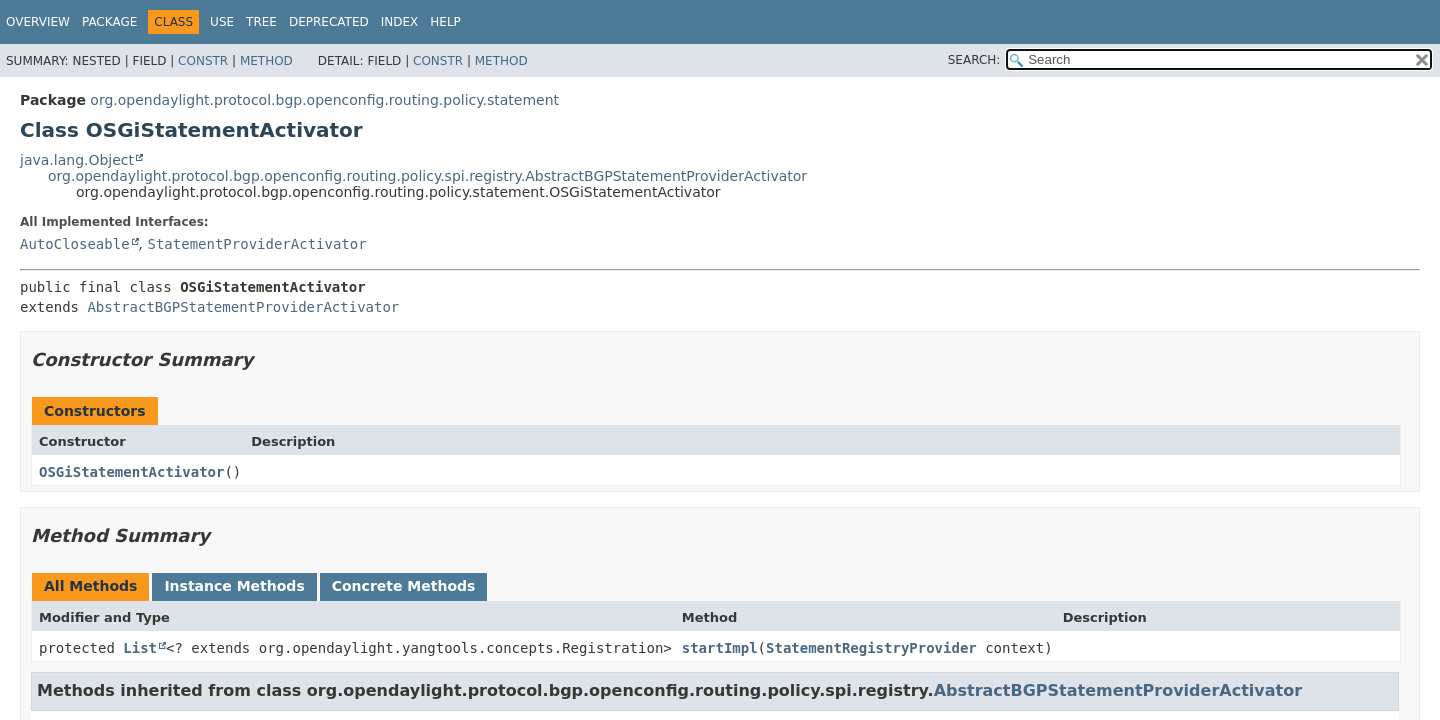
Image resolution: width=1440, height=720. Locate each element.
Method (266, 61)
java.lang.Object (77, 160)
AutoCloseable (75, 244)
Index (400, 22)
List (140, 648)
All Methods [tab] (90, 586)
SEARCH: (974, 60)
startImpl (720, 648)
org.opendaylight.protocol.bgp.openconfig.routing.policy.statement (324, 100)
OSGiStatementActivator (131, 472)
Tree (261, 22)
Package (109, 22)
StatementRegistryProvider (871, 648)
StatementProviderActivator (256, 244)
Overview (38, 22)
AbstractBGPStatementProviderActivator (243, 307)
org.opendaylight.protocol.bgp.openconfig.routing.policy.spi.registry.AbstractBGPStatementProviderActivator (427, 176)
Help (445, 22)
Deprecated (329, 22)
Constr (203, 61)
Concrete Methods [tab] (404, 586)
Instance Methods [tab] (234, 586)
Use (222, 22)
